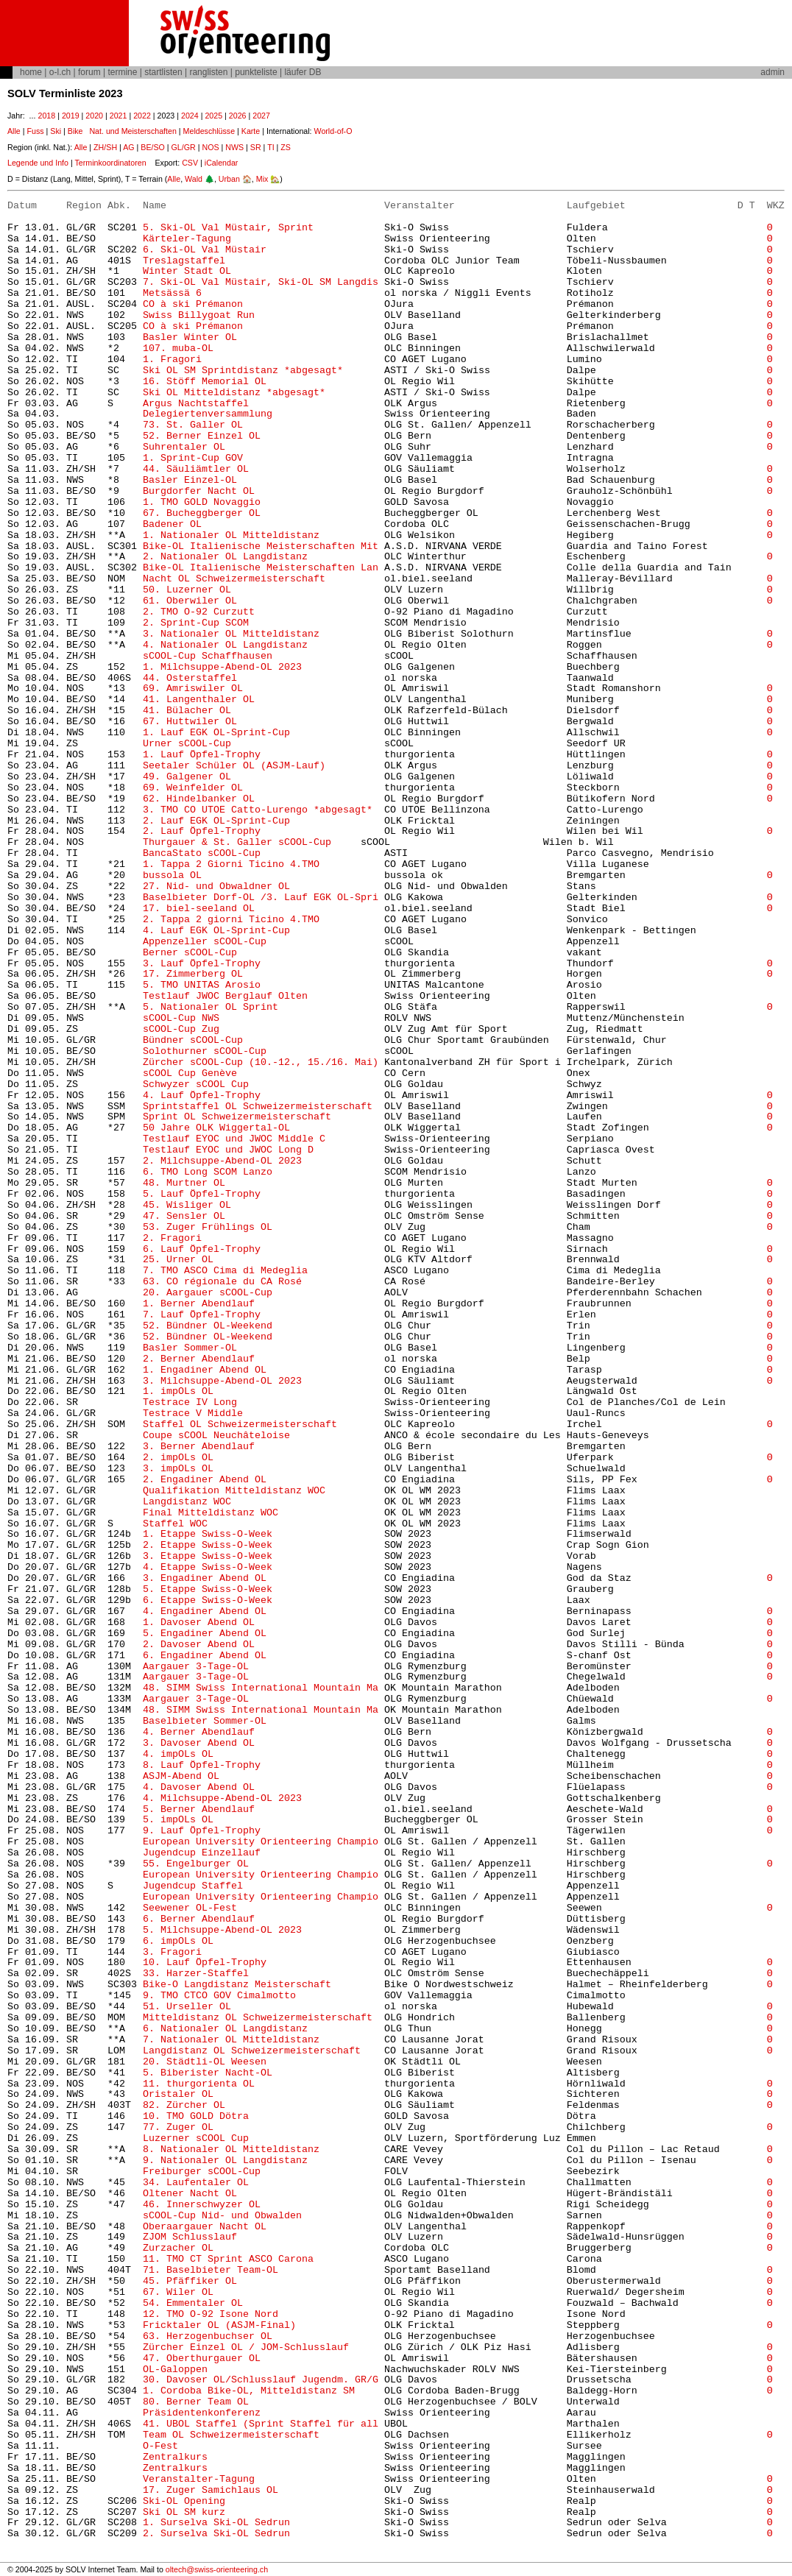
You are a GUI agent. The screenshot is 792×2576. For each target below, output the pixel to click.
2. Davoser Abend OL (199, 1644)
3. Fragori (172, 1952)
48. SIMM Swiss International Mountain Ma (260, 1688)
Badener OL (172, 524)
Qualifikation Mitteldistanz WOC (234, 1490)
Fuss (34, 131)
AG (128, 147)
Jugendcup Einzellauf (202, 1852)
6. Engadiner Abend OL (204, 1655)
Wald (193, 178)
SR (255, 147)
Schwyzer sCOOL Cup (196, 1084)
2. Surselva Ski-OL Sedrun (216, 2533)
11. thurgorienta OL (199, 2084)
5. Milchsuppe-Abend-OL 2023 (222, 1930)
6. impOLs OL (178, 1941)
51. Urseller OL (187, 2006)
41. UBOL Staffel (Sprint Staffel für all (260, 2424)
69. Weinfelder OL (193, 787)
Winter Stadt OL (187, 271)
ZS (285, 147)
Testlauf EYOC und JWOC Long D (228, 1150)
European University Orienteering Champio (260, 1841)
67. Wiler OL (178, 2292)
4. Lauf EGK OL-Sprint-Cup (216, 930)
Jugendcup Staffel (193, 1886)
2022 (142, 115)
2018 (46, 115)
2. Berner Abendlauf (199, 1359)
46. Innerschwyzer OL (202, 2204)
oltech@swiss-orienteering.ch (217, 2569)
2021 (118, 115)
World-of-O (333, 131)
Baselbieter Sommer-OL (204, 1721)
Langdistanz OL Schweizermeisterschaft (252, 2050)
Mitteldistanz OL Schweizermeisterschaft (257, 2017)
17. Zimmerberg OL (193, 974)
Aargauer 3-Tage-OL (196, 1666)
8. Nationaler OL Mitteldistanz (231, 2149)
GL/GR (184, 147)
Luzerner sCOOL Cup (196, 2138)
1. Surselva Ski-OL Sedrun (216, 2522)
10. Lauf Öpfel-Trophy (204, 1962)
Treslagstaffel (184, 260)
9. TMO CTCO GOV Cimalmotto (219, 1995)
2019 (70, 115)
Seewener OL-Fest (190, 1908)
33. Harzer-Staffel (196, 1973)
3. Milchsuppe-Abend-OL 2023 (222, 1381)
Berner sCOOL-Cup (190, 952)
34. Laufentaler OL (196, 2182)
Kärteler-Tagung (187, 238)
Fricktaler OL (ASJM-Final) (219, 2325)
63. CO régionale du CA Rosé (222, 1281)
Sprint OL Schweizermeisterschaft (237, 1116)
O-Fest (160, 2446)
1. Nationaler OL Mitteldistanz (231, 535)
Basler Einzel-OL (190, 480)
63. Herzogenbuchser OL (207, 2336)
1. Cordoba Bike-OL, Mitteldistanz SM (249, 2390)
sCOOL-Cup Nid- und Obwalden (222, 2215)
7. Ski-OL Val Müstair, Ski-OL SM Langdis (260, 282)
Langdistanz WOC (187, 1501)
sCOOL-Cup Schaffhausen (207, 656)
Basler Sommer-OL (190, 1348)
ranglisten (208, 72)
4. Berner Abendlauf (199, 1732)
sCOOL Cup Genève (190, 1073)
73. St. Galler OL (193, 425)
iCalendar (221, 162)
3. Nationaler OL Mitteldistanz (231, 634)
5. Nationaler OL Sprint (210, 1007)
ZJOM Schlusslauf (190, 2237)
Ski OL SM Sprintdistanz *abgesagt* (243, 370)
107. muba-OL (178, 348)
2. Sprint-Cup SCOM (196, 623)
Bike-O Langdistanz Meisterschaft (237, 1984)
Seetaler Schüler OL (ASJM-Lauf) (234, 765)
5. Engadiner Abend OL (204, 1633)
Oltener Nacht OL (190, 2193)
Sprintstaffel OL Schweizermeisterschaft (257, 1106)
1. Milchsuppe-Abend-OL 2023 (222, 667)
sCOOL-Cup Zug (181, 1029)
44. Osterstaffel (190, 678)
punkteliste (256, 72)
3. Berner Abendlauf (199, 1446)
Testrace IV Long (190, 1402)
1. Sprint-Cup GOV (193, 458)
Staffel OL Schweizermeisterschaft (240, 1424)
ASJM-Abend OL (181, 1776)
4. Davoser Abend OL (199, 1787)
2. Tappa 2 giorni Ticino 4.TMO (231, 919)
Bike (75, 131)
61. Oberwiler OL (190, 600)
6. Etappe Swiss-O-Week (207, 1600)
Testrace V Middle (193, 1413)
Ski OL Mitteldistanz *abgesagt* (237, 392)
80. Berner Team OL (196, 2401)
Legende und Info (37, 162)
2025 (213, 115)
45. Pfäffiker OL (190, 2281)
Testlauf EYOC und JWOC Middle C (234, 1138)
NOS (210, 147)
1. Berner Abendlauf (199, 1303)
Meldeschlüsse (209, 131)
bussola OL (172, 875)
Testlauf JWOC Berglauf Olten (225, 996)
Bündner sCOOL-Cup (193, 1040)
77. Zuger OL (178, 2127)
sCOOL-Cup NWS (181, 1018)
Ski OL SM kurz (184, 2512)
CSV (190, 162)
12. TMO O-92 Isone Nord (210, 2314)
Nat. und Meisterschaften (132, 131)
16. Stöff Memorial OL (204, 381)
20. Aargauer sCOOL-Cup (207, 1292)
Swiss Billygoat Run (199, 315)
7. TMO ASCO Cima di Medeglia (225, 1270)
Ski (55, 131)
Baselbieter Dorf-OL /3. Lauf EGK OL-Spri (260, 897)
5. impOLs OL (178, 1819)
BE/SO (153, 147)
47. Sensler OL (184, 1216)
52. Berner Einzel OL (202, 436)
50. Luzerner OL (187, 589)
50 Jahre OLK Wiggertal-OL (216, 1127)
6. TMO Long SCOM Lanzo (207, 1172)
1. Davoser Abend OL (199, 1622)
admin (772, 72)
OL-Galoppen (175, 2369)
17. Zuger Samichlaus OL (210, 2490)
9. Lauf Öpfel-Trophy (202, 1830)
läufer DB (302, 72)
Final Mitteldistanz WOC (210, 1512)
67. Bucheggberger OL (202, 513)
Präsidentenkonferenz (202, 2412)
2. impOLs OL (178, 1457)
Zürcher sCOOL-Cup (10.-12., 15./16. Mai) (260, 1062)
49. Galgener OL (187, 776)
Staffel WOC (175, 1523)
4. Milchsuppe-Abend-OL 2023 (222, 1798)
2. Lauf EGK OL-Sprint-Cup (216, 821)
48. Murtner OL (184, 1183)
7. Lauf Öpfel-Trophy (202, 1314)
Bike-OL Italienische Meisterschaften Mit (260, 546)
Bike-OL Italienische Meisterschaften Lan (260, 567)
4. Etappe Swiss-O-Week (207, 1567)
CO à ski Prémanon (193, 304)
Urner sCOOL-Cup (187, 743)
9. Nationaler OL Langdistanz (225, 2160)
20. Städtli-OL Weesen (204, 2061)
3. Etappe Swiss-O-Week (207, 1556)
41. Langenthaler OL (199, 699)
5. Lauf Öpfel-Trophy (202, 1194)
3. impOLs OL (178, 1468)
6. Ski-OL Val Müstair (204, 249)
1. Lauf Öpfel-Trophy (202, 754)
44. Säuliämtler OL (196, 469)
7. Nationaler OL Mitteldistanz (231, 2039)
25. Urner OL (178, 1259)
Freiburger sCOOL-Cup (202, 2171)
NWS (234, 147)
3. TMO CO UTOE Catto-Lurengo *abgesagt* (257, 809)
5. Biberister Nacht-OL (207, 2072)
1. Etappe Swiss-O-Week (207, 1534)
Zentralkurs (175, 2457)
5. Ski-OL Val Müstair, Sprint (228, 227)
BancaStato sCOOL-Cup (202, 853)
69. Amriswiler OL (193, 688)
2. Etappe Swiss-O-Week (207, 1545)
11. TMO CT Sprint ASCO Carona (228, 2259)
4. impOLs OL (178, 1754)
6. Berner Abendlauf (199, 1919)
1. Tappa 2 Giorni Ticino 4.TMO (231, 864)
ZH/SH (105, 147)
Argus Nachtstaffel (196, 403)
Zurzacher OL (178, 2248)
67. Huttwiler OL (190, 721)
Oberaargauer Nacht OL (204, 2226)
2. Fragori (172, 1238)
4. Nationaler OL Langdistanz (225, 645)
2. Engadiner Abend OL (204, 1479)
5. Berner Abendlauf (199, 1809)
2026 (238, 115)
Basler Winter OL (190, 337)
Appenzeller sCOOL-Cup (204, 941)
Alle (14, 131)
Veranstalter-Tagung (199, 2479)
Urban (229, 178)
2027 (261, 115)
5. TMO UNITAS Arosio (202, 985)
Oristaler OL (178, 2094)
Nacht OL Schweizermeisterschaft (234, 578)
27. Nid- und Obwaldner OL (216, 886)
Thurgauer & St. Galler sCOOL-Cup (237, 842)
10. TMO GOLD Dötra (196, 2116)
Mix (262, 178)
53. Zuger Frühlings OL (207, 1227)
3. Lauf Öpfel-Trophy (202, 963)
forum (89, 72)
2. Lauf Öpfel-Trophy (202, 831)
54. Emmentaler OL (193, 2303)
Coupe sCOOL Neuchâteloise (216, 1435)
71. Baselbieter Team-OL (210, 2270)
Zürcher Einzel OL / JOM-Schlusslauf (246, 2347)
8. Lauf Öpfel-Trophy (202, 1765)
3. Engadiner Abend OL (204, 1578)
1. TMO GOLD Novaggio (202, 502)
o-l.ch (60, 72)
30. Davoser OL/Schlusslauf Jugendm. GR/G (260, 2379)
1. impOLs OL (181, 1391)
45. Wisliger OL (187, 1205)
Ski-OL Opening (184, 2501)
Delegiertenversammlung (207, 414)
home (31, 72)
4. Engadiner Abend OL (204, 1611)
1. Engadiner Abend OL (204, 1370)
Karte (250, 131)
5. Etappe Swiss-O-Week (207, 1589)
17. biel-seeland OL (199, 908)
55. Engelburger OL (196, 1863)
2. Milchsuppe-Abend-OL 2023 (222, 1161)
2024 (190, 115)
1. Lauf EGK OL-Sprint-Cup (216, 732)
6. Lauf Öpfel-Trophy (202, 1249)
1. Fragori (172, 359)
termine (122, 72)
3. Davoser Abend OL (199, 1743)
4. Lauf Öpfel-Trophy (202, 1095)
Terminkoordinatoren (110, 162)
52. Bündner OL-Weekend (207, 1325)
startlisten (163, 72)
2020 (94, 115)
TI (270, 147)
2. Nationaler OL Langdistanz (225, 556)
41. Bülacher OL (187, 710)
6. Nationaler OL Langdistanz (225, 2028)
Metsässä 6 (172, 293)
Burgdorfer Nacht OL (199, 491)
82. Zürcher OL (184, 2105)
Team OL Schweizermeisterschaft (231, 2435)
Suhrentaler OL (184, 447)
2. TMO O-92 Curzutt (199, 612)
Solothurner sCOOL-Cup (204, 1051)
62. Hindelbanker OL (199, 798)
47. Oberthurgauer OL (202, 2358)
